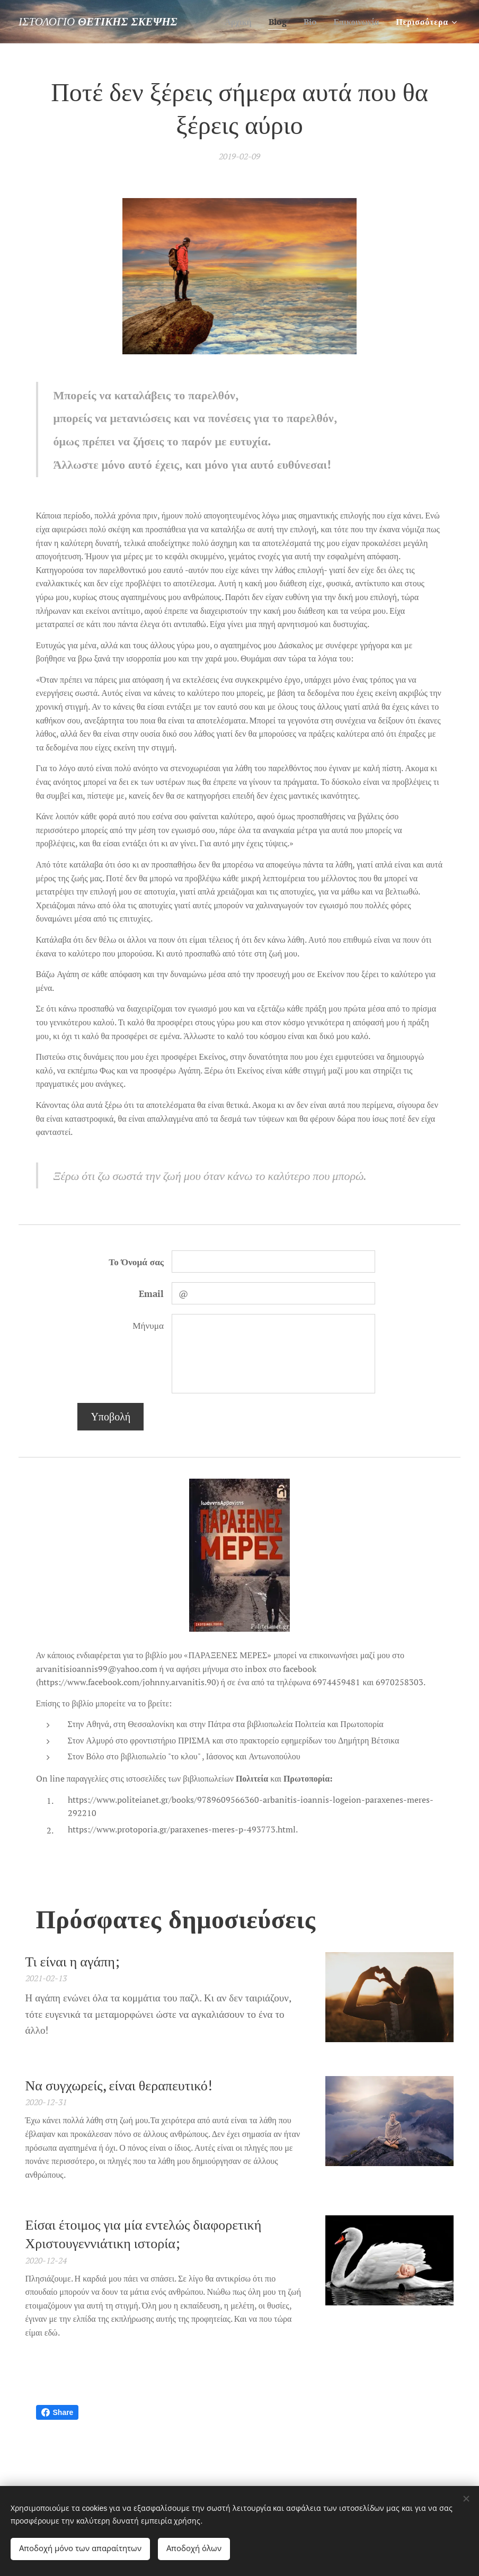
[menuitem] (232, 21)
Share (57, 2412)
